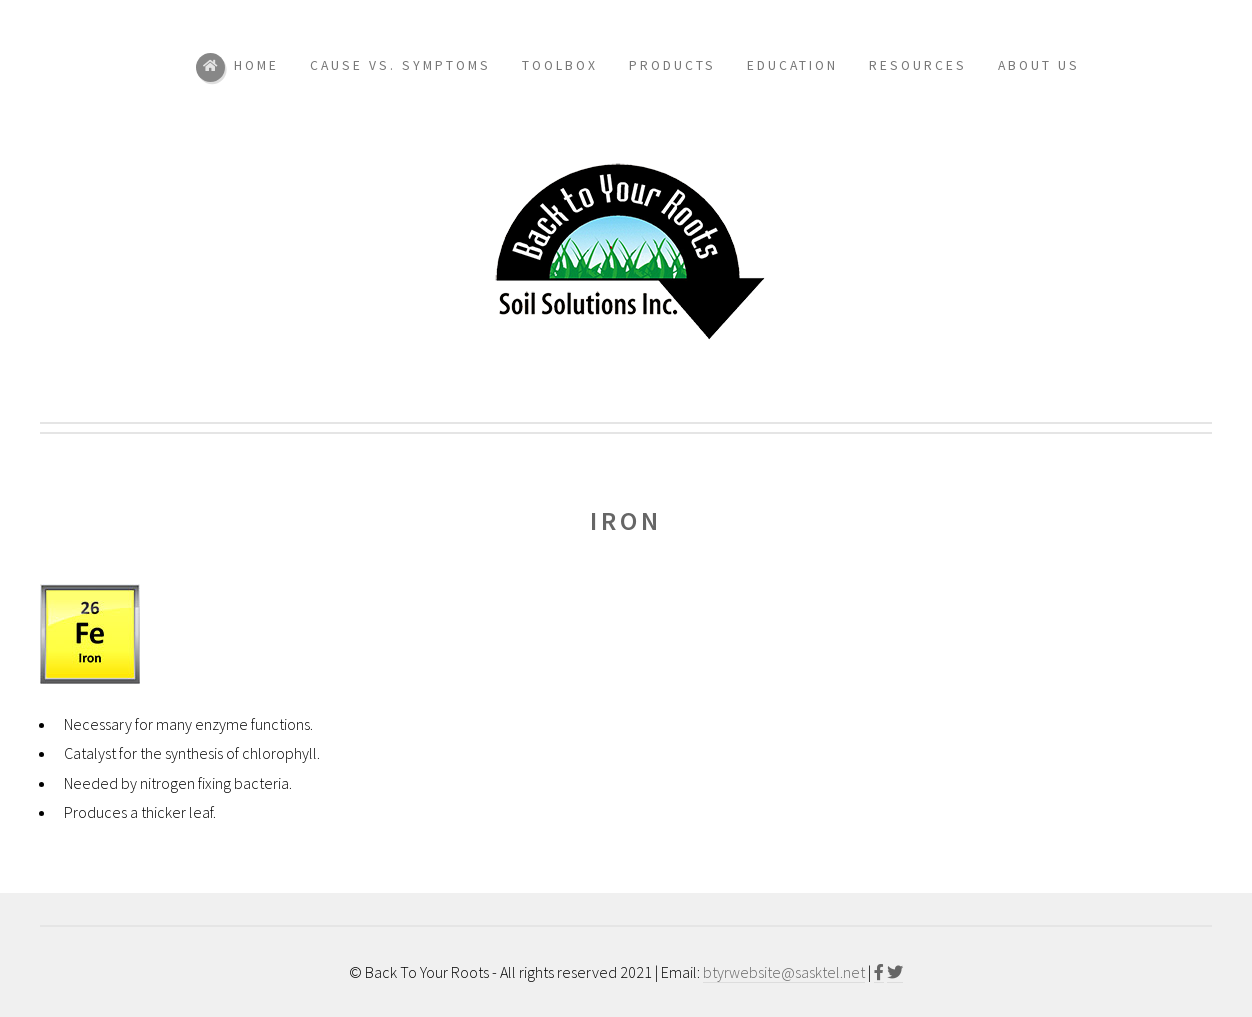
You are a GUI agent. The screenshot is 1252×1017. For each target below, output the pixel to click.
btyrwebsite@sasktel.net (784, 972)
